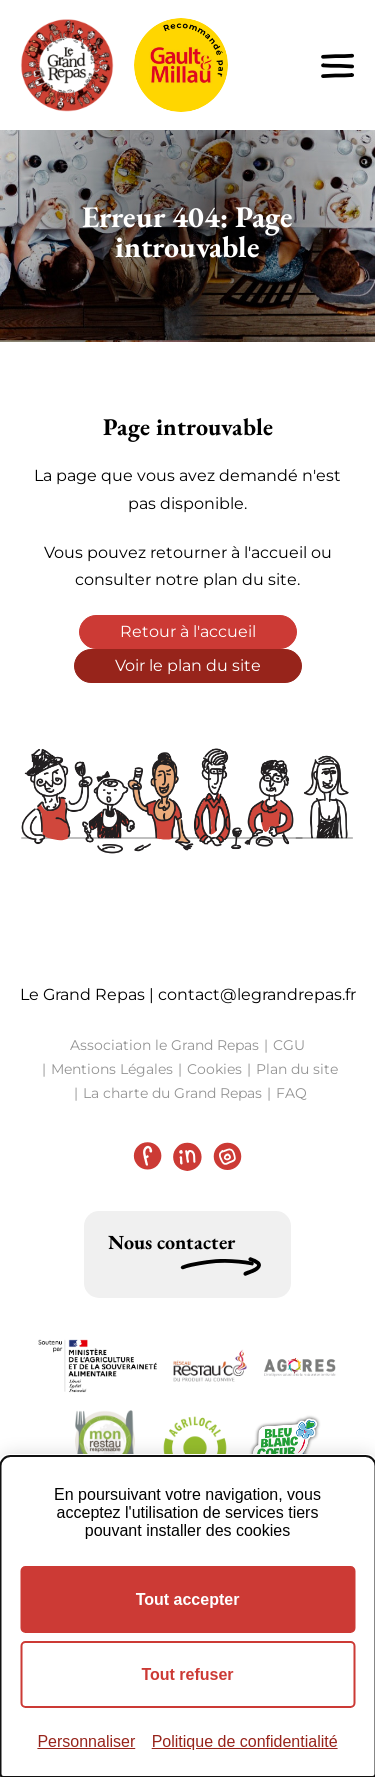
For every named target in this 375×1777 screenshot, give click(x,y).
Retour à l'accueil (188, 631)
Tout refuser (187, 1674)
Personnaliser (86, 1741)
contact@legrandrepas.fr (257, 994)
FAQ (291, 1093)
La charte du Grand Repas (172, 1093)
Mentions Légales (112, 1069)
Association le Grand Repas (164, 1045)
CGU (289, 1045)
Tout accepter (188, 1599)
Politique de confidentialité (245, 1741)
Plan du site (297, 1069)
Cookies (214, 1069)
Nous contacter (171, 1242)
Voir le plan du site (188, 665)
